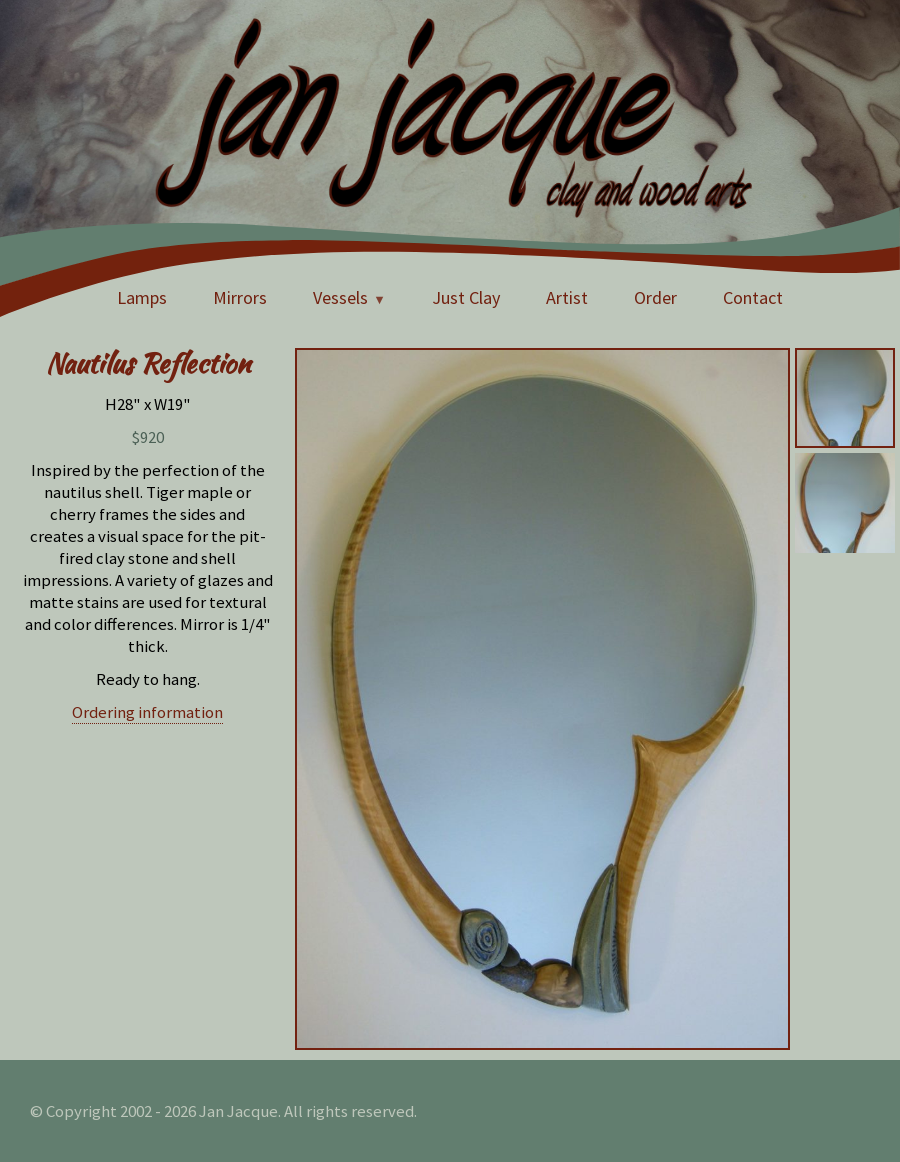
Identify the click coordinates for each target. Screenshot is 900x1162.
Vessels (340, 297)
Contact (753, 297)
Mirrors (240, 297)
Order (655, 297)
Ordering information (147, 712)
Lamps (142, 297)
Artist (567, 297)
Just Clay (466, 297)
